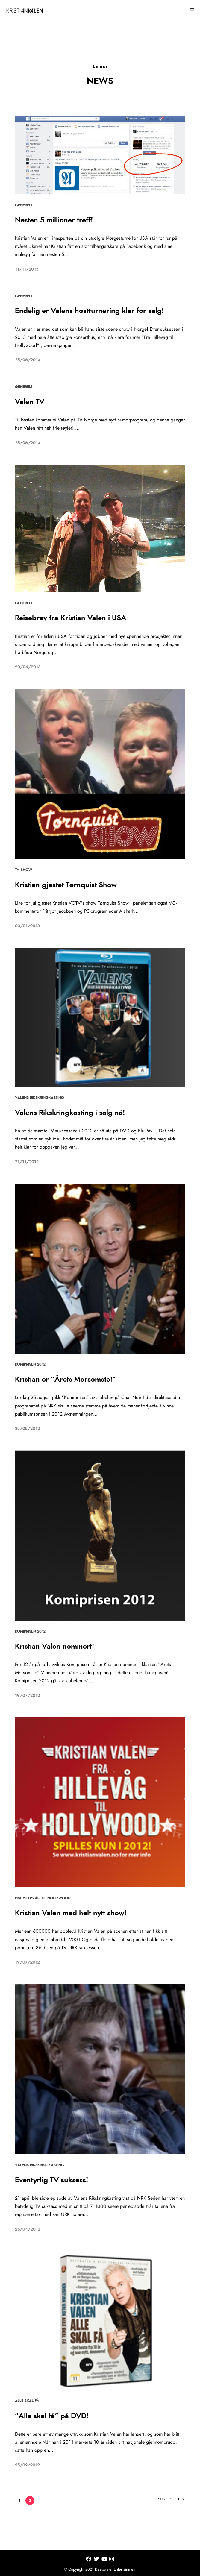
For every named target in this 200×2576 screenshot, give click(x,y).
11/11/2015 (26, 269)
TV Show (23, 870)
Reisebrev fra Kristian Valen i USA (70, 618)
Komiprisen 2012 (30, 1364)
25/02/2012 (27, 2465)
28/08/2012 (27, 1429)
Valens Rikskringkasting (39, 1097)
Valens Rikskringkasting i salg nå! (70, 1112)
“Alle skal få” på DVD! (51, 2416)
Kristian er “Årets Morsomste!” (65, 1379)
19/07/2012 (27, 1696)
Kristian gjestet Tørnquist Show (66, 885)
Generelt (23, 205)
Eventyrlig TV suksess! (51, 2180)
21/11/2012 (27, 1162)
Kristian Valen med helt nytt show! (70, 1913)
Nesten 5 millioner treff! (54, 220)
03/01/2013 (27, 926)
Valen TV (29, 402)
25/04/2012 (27, 2229)
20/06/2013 (27, 667)
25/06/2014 (27, 360)
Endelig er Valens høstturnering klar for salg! (89, 311)
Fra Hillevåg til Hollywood (43, 1898)
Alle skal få (27, 2401)
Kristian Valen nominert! (54, 1646)
